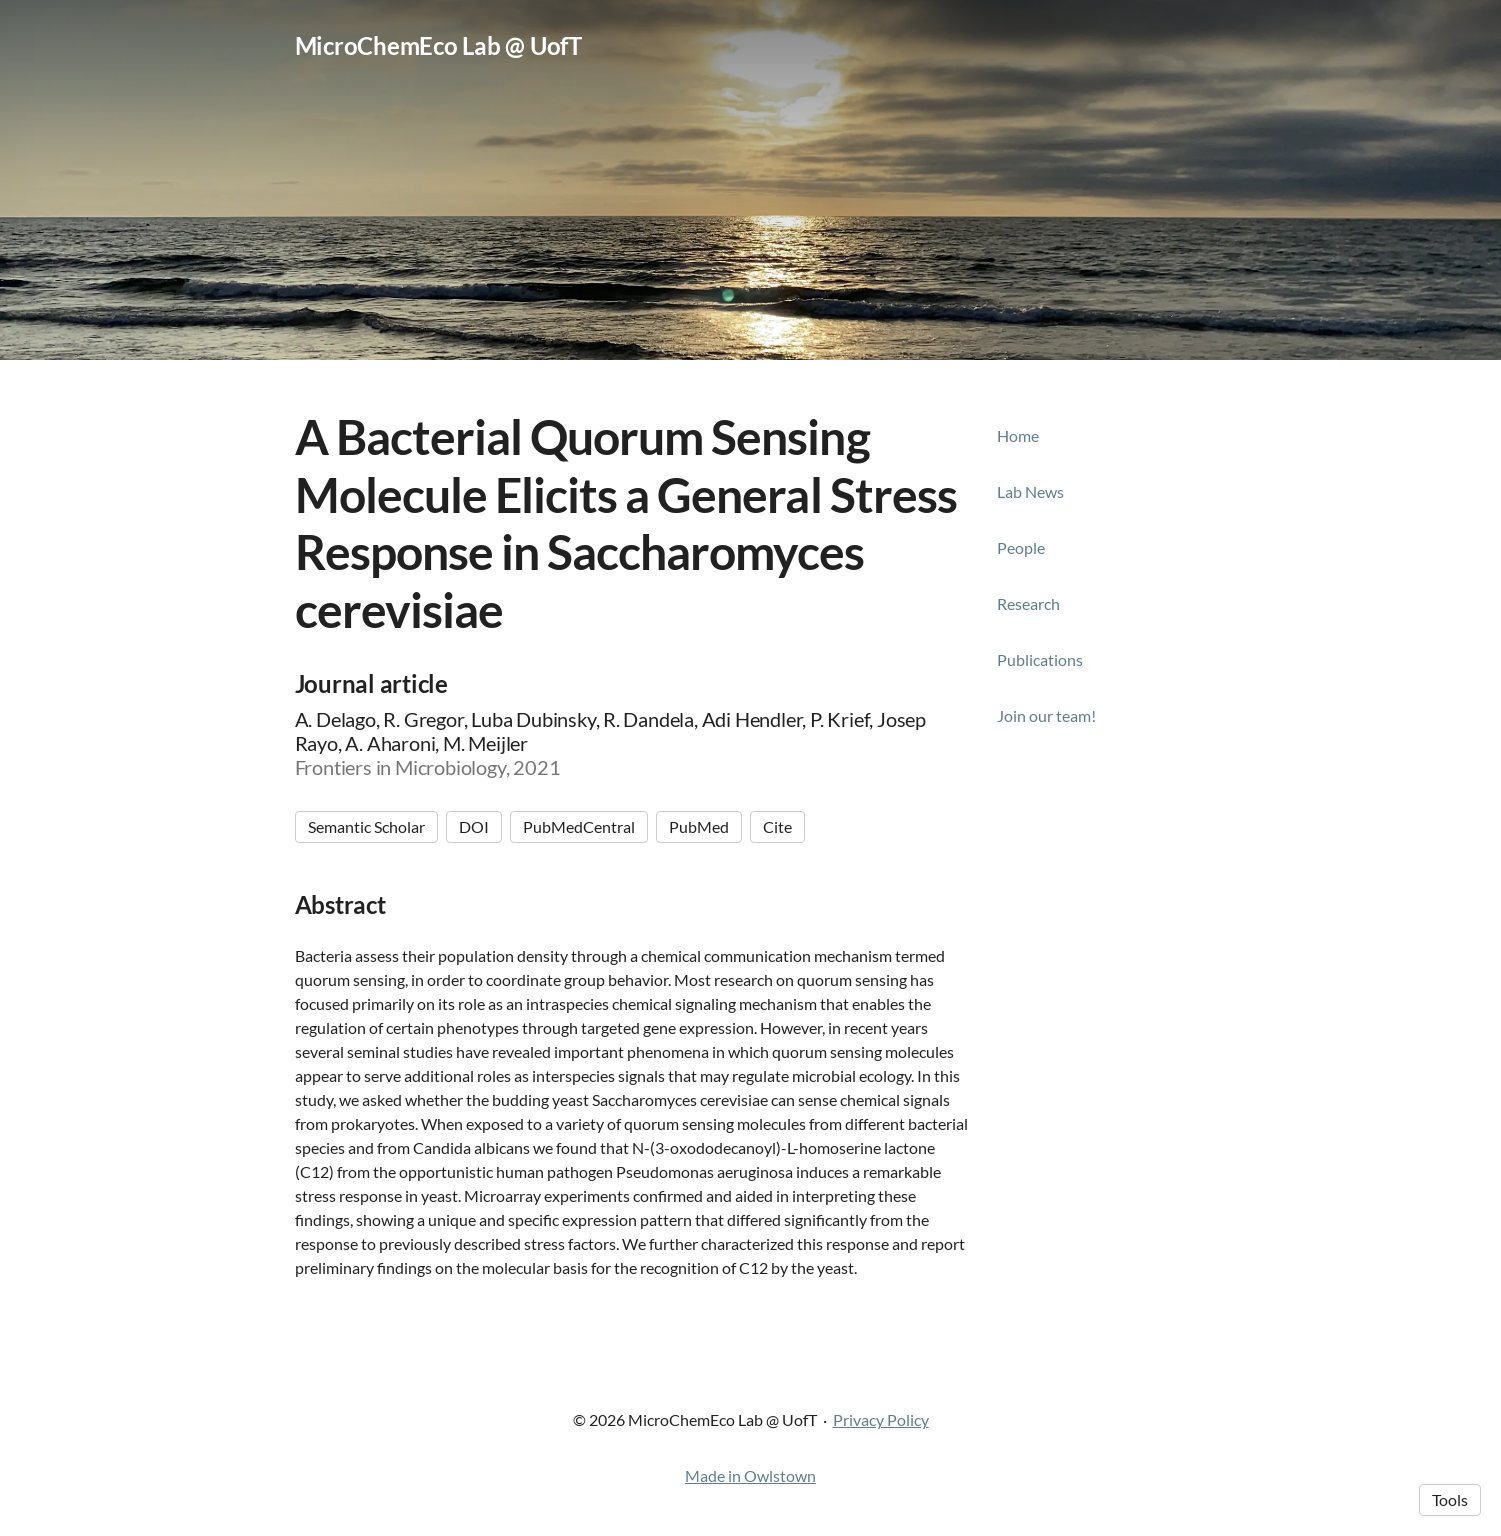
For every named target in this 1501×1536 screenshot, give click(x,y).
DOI (474, 826)
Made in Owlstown (750, 1475)
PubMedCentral (579, 826)
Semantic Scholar (366, 826)
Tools (1450, 1499)
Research (1028, 603)
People (1021, 547)
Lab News (1030, 491)
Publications (1040, 659)
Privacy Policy (881, 1419)
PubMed (699, 826)
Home (1018, 435)
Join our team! (1046, 715)
